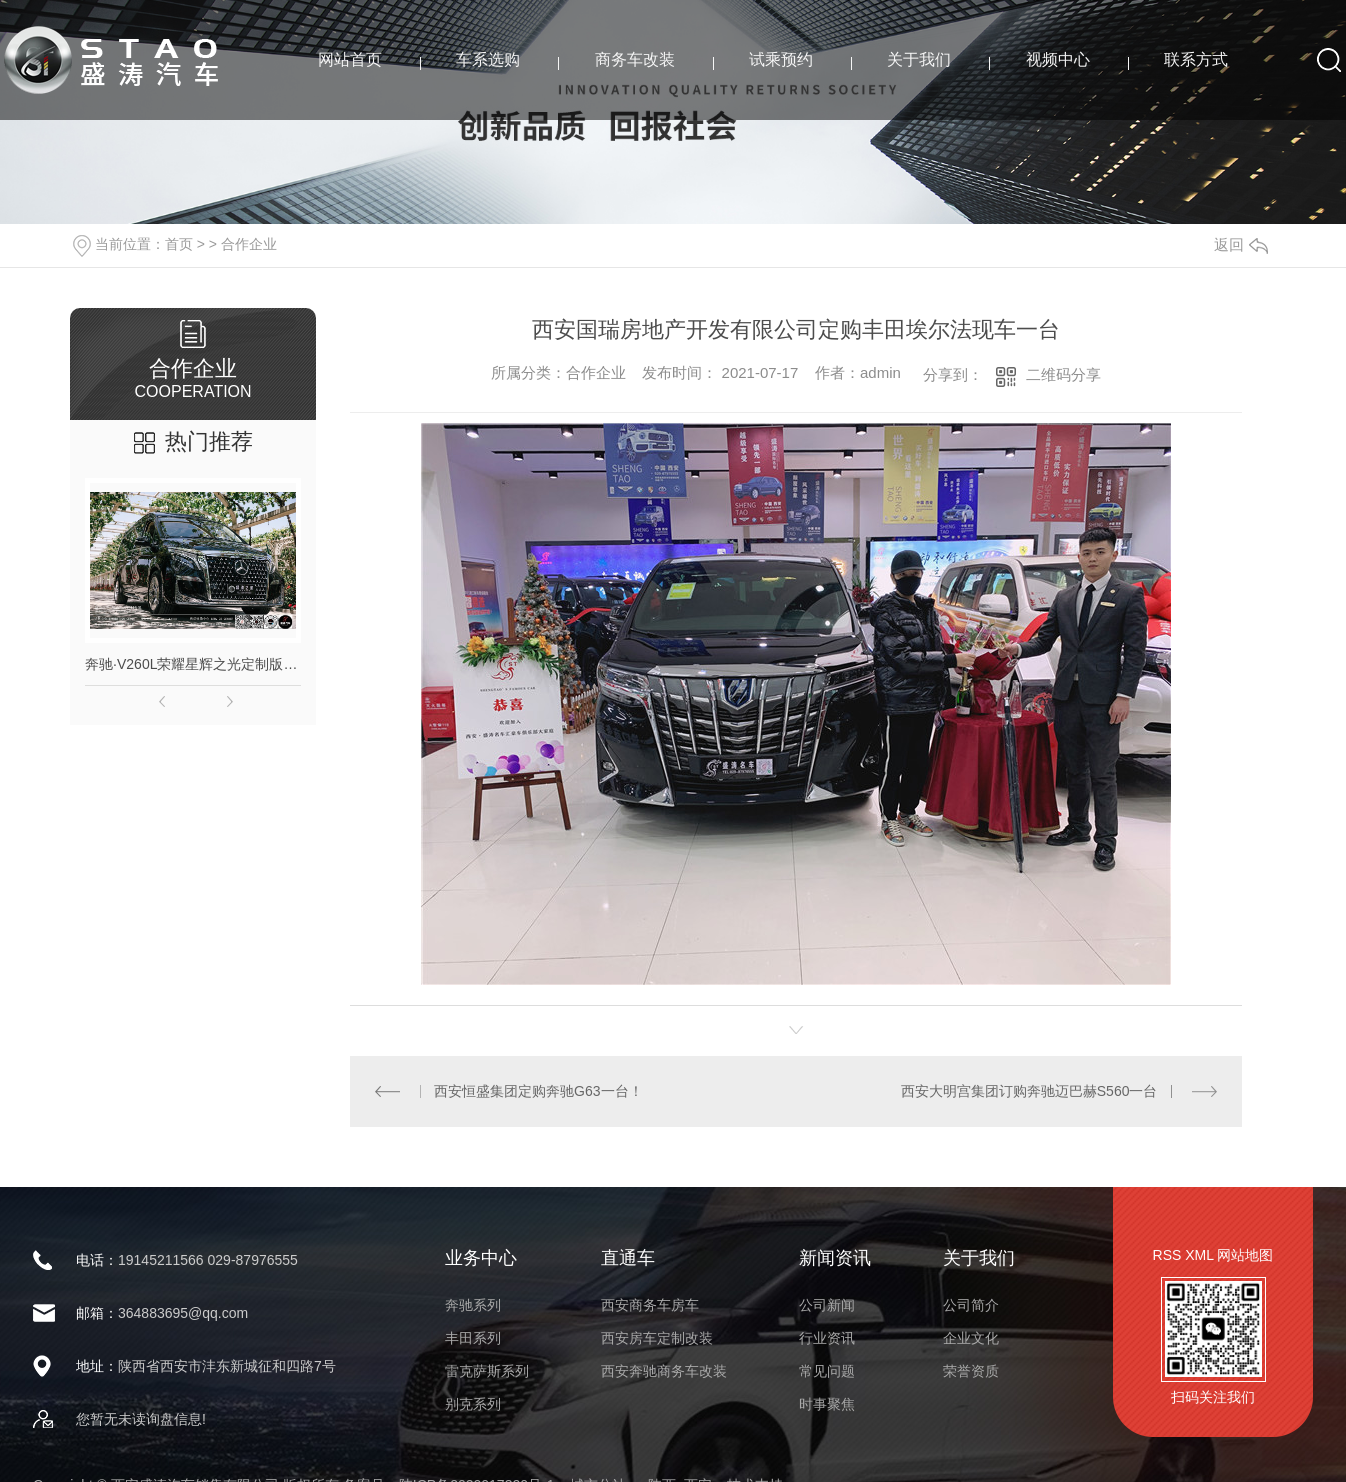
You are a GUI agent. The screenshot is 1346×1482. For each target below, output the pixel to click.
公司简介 (971, 1305)
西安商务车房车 (650, 1305)
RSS (1167, 1255)
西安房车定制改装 (657, 1338)
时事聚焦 (827, 1404)
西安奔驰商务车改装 (664, 1371)
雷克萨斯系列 (487, 1371)
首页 (179, 244)
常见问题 (827, 1371)
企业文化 (971, 1338)
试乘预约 (781, 59)
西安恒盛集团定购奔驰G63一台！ (538, 1091)
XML (1199, 1255)
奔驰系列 (473, 1305)
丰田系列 (473, 1338)
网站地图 (1245, 1255)
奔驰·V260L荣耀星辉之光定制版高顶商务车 (193, 664)
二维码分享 (1063, 374)
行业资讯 (827, 1338)
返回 (1241, 244)
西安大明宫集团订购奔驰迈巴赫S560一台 (1029, 1091)
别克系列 (473, 1404)
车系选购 (488, 59)
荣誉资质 (971, 1371)
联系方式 (1196, 59)
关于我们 (919, 59)
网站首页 (350, 59)
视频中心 (1058, 59)
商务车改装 (635, 59)
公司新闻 (827, 1305)
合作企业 (249, 244)
